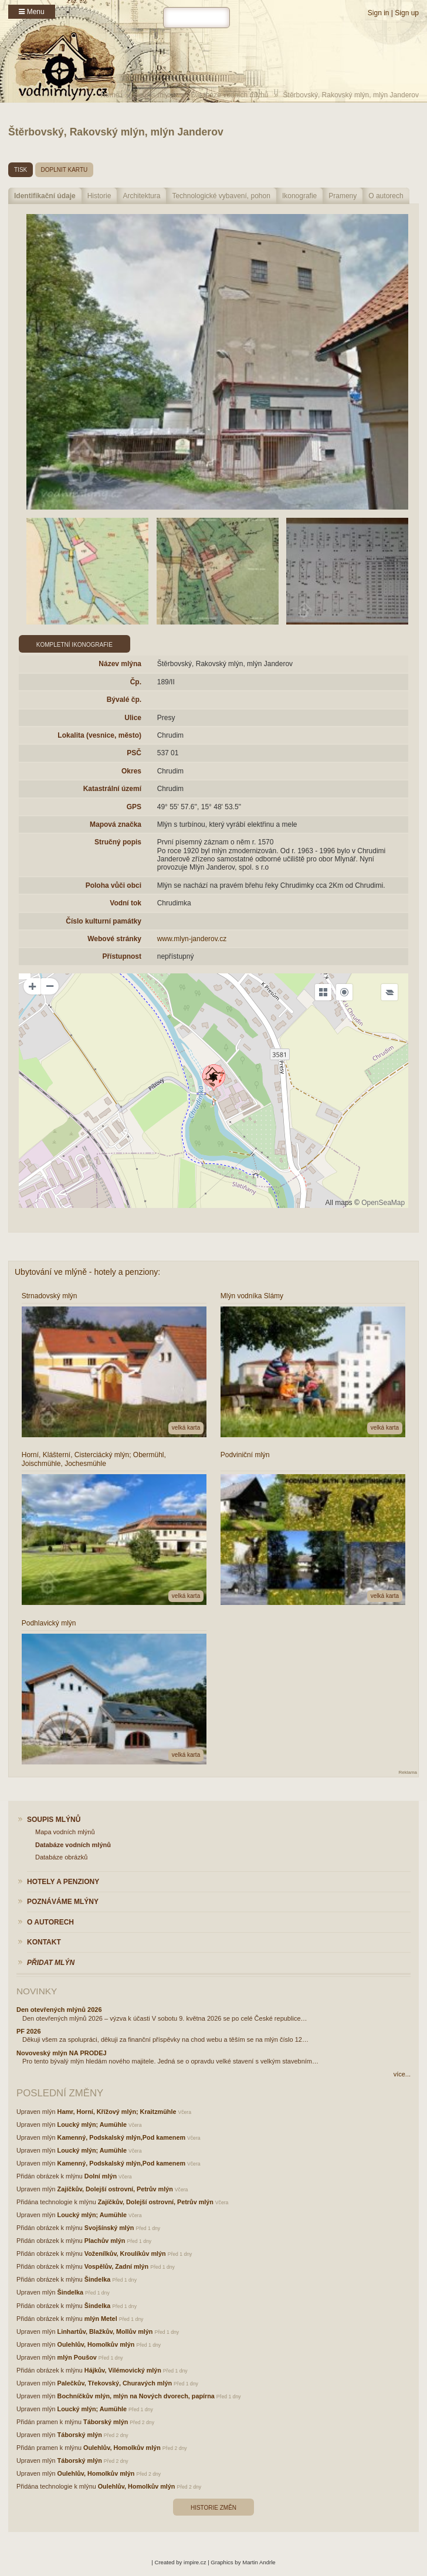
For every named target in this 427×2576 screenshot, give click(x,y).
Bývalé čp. (124, 699)
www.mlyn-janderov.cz (191, 939)
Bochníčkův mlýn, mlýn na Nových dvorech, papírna (136, 2395)
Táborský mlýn (105, 2421)
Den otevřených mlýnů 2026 (59, 2009)
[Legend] (389, 992)
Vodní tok (125, 903)
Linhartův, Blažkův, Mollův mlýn (105, 2331)
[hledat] (196, 17)
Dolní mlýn (100, 2176)
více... (402, 2074)
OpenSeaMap (383, 1203)
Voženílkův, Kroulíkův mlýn (125, 2253)
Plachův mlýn (105, 2240)
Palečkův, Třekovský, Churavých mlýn (114, 2383)
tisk (20, 170)
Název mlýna (120, 664)
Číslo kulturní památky (103, 921)
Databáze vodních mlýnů (229, 95)
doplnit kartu (64, 170)
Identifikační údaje (45, 196)
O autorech (385, 196)
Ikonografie (299, 196)
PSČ (134, 753)
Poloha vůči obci (113, 885)
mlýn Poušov (77, 2357)
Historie (99, 196)
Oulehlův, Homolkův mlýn (96, 2344)
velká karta (186, 1427)
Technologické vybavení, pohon (221, 196)
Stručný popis (117, 842)
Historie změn (213, 2507)
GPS (134, 807)
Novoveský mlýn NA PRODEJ (61, 2052)
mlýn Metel (100, 2318)
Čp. (135, 682)
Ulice (132, 718)
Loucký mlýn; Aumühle (92, 2124)
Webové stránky (114, 939)
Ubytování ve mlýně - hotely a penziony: (87, 1272)
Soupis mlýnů (155, 95)
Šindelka (97, 2279)
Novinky (36, 1991)
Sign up (407, 13)
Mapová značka (115, 824)
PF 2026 (28, 2031)
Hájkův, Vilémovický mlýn (122, 2370)
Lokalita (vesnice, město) (99, 735)
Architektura (141, 196)
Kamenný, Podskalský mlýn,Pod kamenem (121, 2137)
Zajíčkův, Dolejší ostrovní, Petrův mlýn (115, 2189)
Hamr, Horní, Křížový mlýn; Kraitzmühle (117, 2111)
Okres (131, 771)
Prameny (342, 196)
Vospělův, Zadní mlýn (116, 2266)
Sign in (378, 13)
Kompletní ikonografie (74, 645)
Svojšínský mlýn (109, 2227)
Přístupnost (121, 956)
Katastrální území (112, 789)
